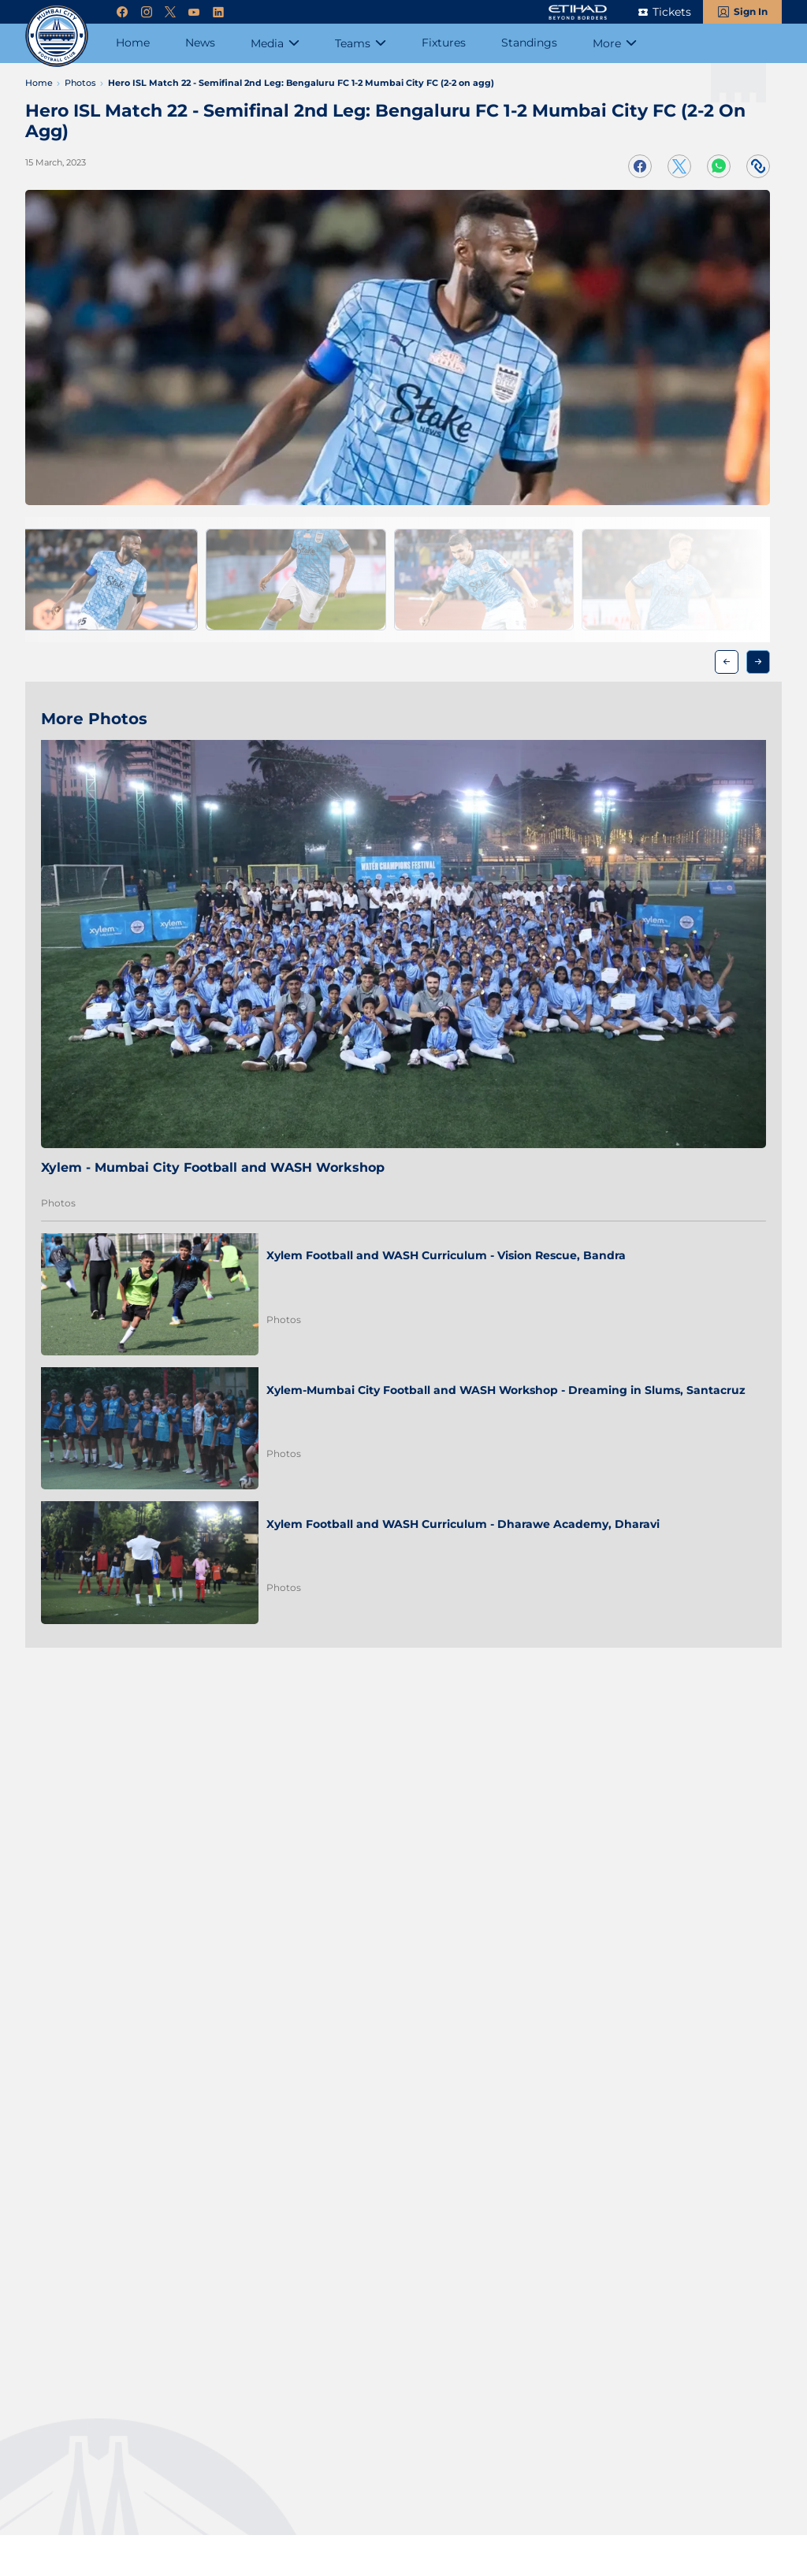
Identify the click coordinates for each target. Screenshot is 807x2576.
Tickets (672, 12)
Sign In (751, 11)
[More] (615, 43)
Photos (58, 1203)
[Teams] (360, 43)
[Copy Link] (758, 166)
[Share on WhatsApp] (719, 166)
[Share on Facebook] (640, 166)
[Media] (275, 43)
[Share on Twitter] (679, 166)
